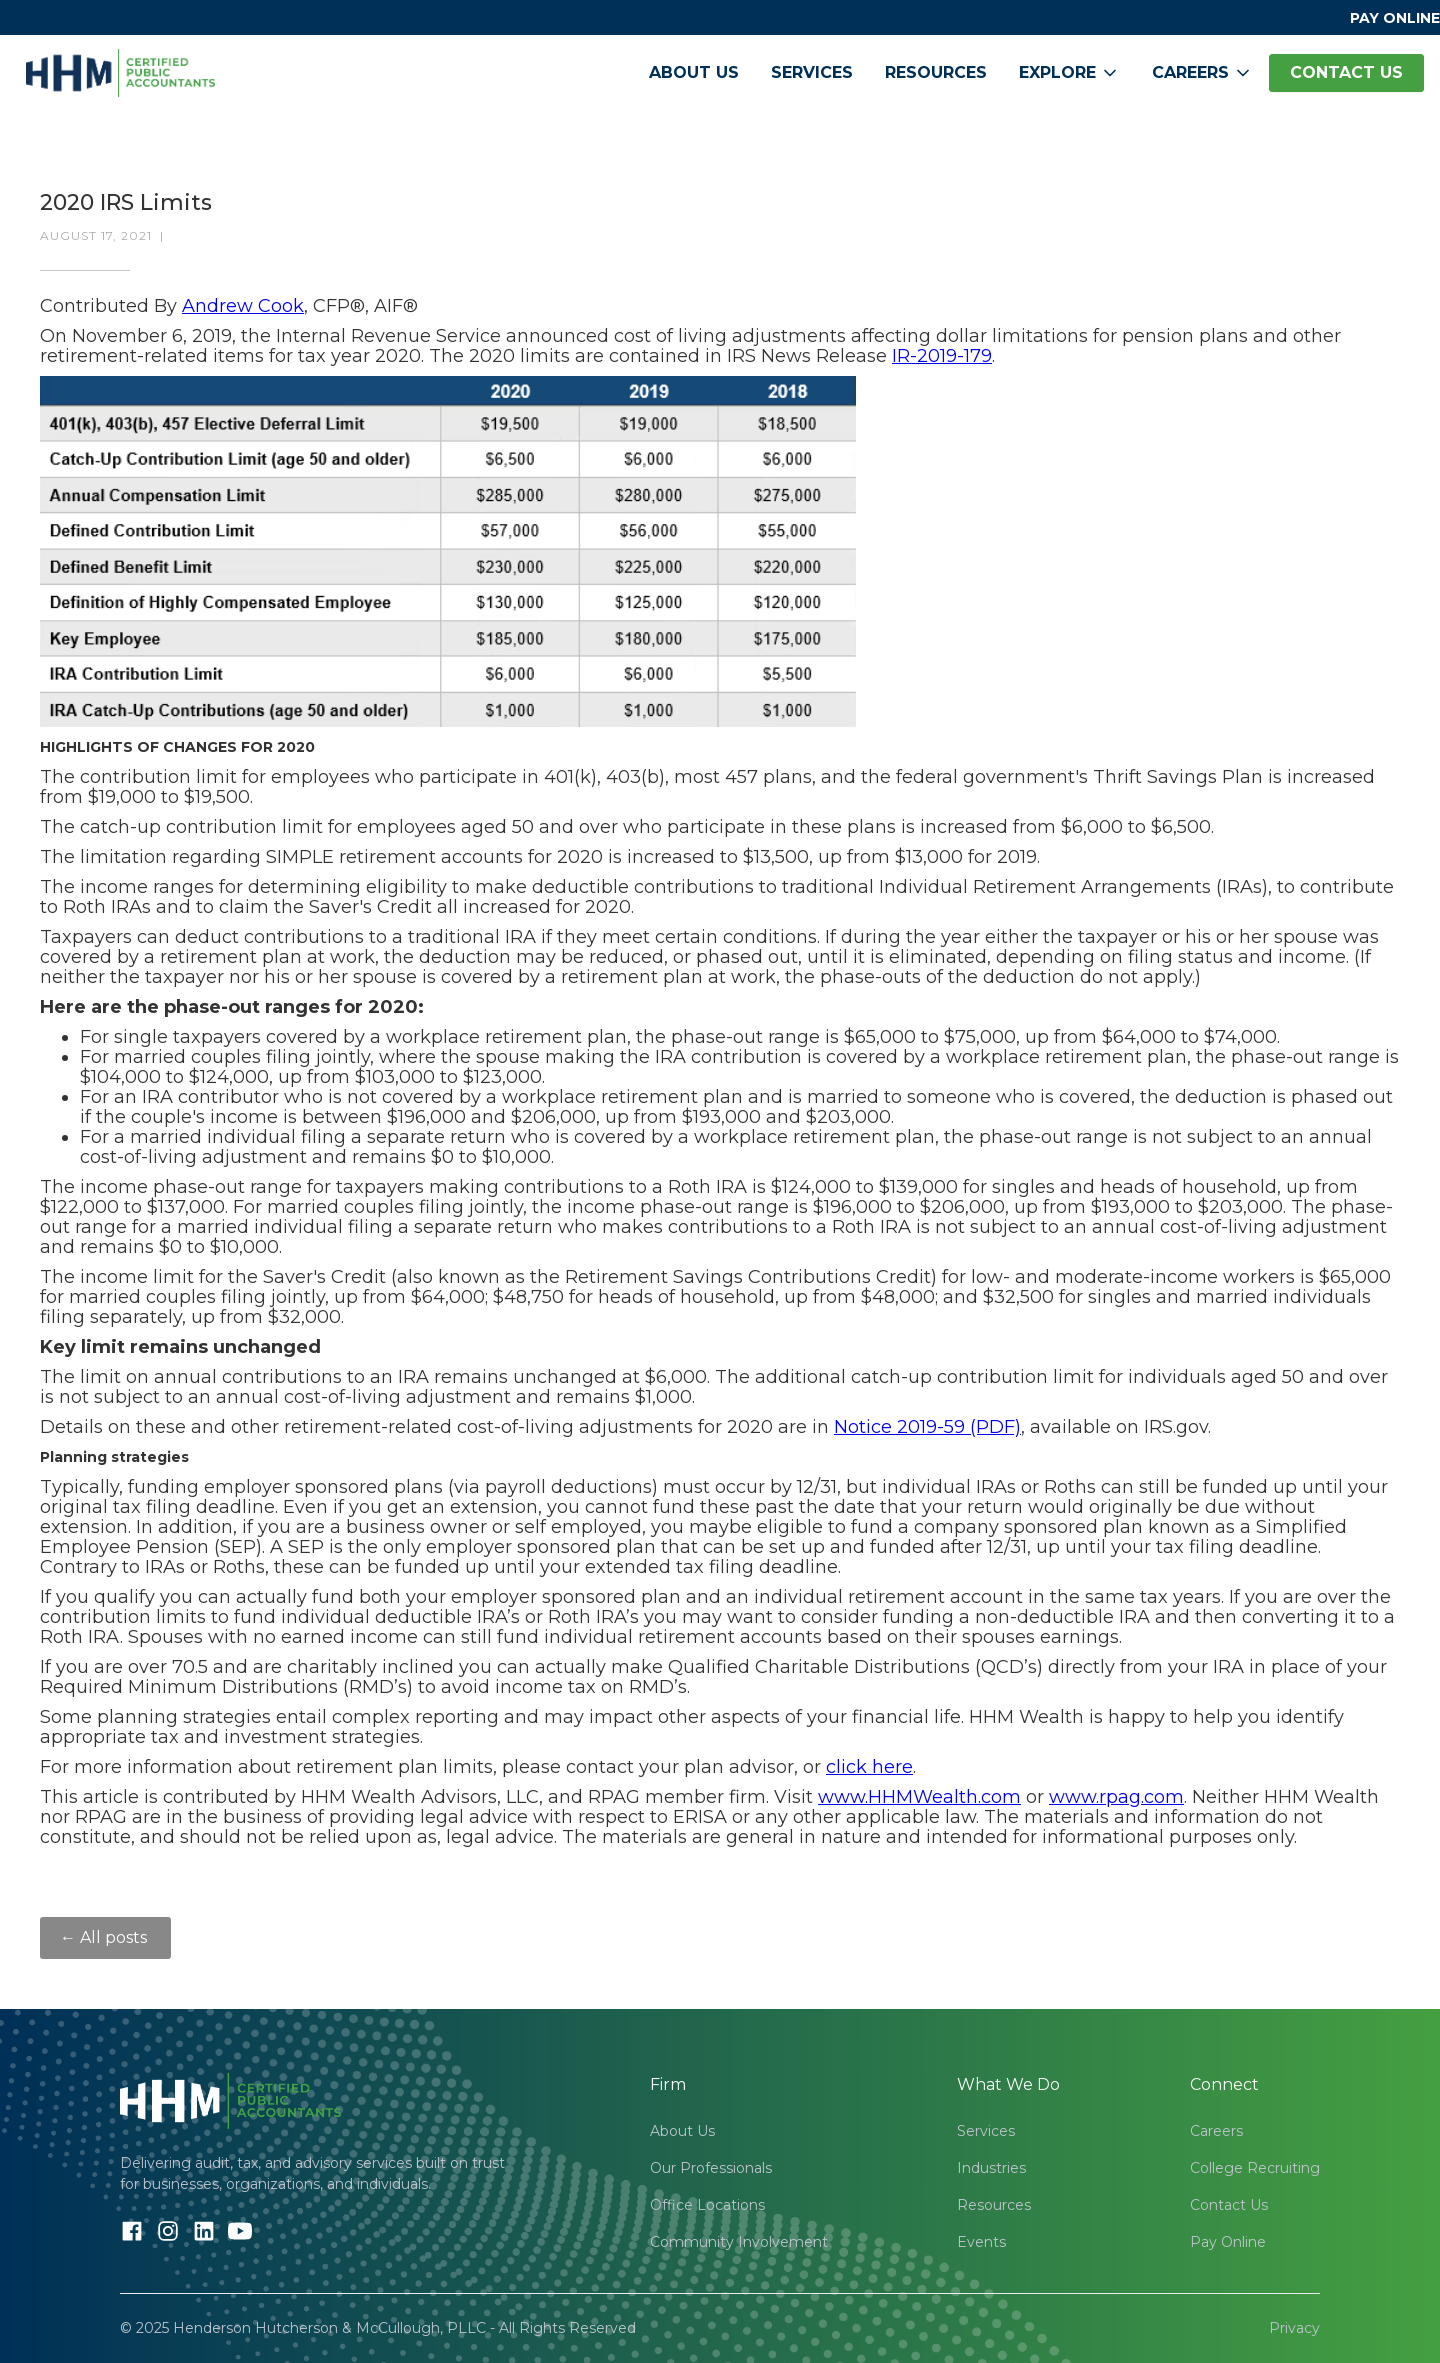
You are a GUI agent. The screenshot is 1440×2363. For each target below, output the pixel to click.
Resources (936, 72)
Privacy (1294, 2328)
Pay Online (1228, 2242)
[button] (1069, 73)
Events (981, 2242)
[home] (120, 73)
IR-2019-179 (942, 356)
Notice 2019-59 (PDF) (927, 1427)
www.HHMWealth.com (919, 1797)
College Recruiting (1255, 2168)
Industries (991, 2168)
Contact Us (1229, 2205)
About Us (694, 72)
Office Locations (707, 2205)
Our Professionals (711, 2168)
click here (869, 1767)
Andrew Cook (243, 306)
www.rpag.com (1116, 1797)
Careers (1216, 2131)
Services (812, 72)
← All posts (105, 1937)
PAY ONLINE (1395, 18)
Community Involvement (739, 2242)
